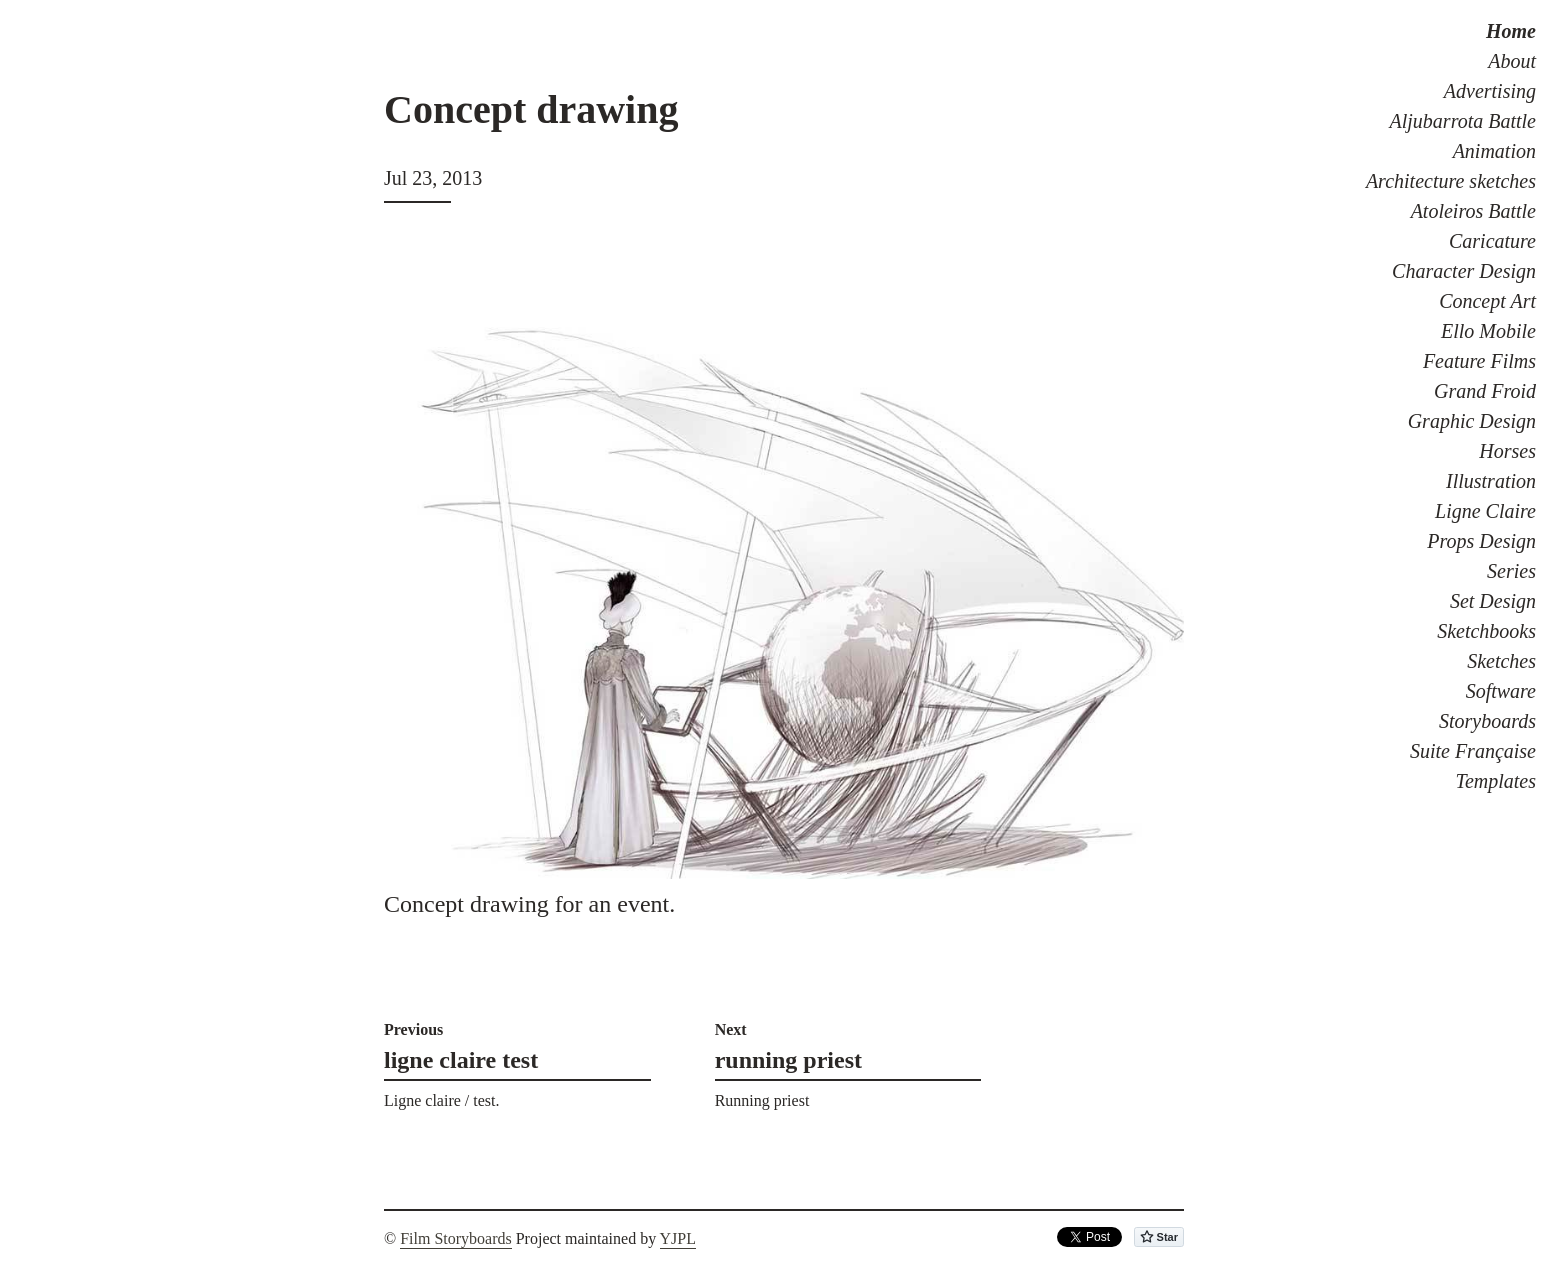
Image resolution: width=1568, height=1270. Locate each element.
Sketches (1501, 661)
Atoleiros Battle (1473, 211)
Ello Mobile (1488, 331)
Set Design (1493, 601)
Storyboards (1487, 721)
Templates (1496, 781)
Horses (1507, 451)
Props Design (1481, 541)
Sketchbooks (1486, 631)
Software (1501, 691)
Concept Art (1487, 301)
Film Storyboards (456, 1238)
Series (1511, 571)
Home (1511, 31)
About (1512, 61)
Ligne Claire (1485, 511)
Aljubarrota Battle (1463, 121)
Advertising (1490, 91)
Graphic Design (1472, 421)
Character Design (1464, 271)
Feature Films (1479, 361)
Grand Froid (1485, 391)
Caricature (1492, 241)
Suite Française (1473, 751)
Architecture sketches (1451, 181)
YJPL (678, 1238)
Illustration (1491, 481)
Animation (1494, 151)
